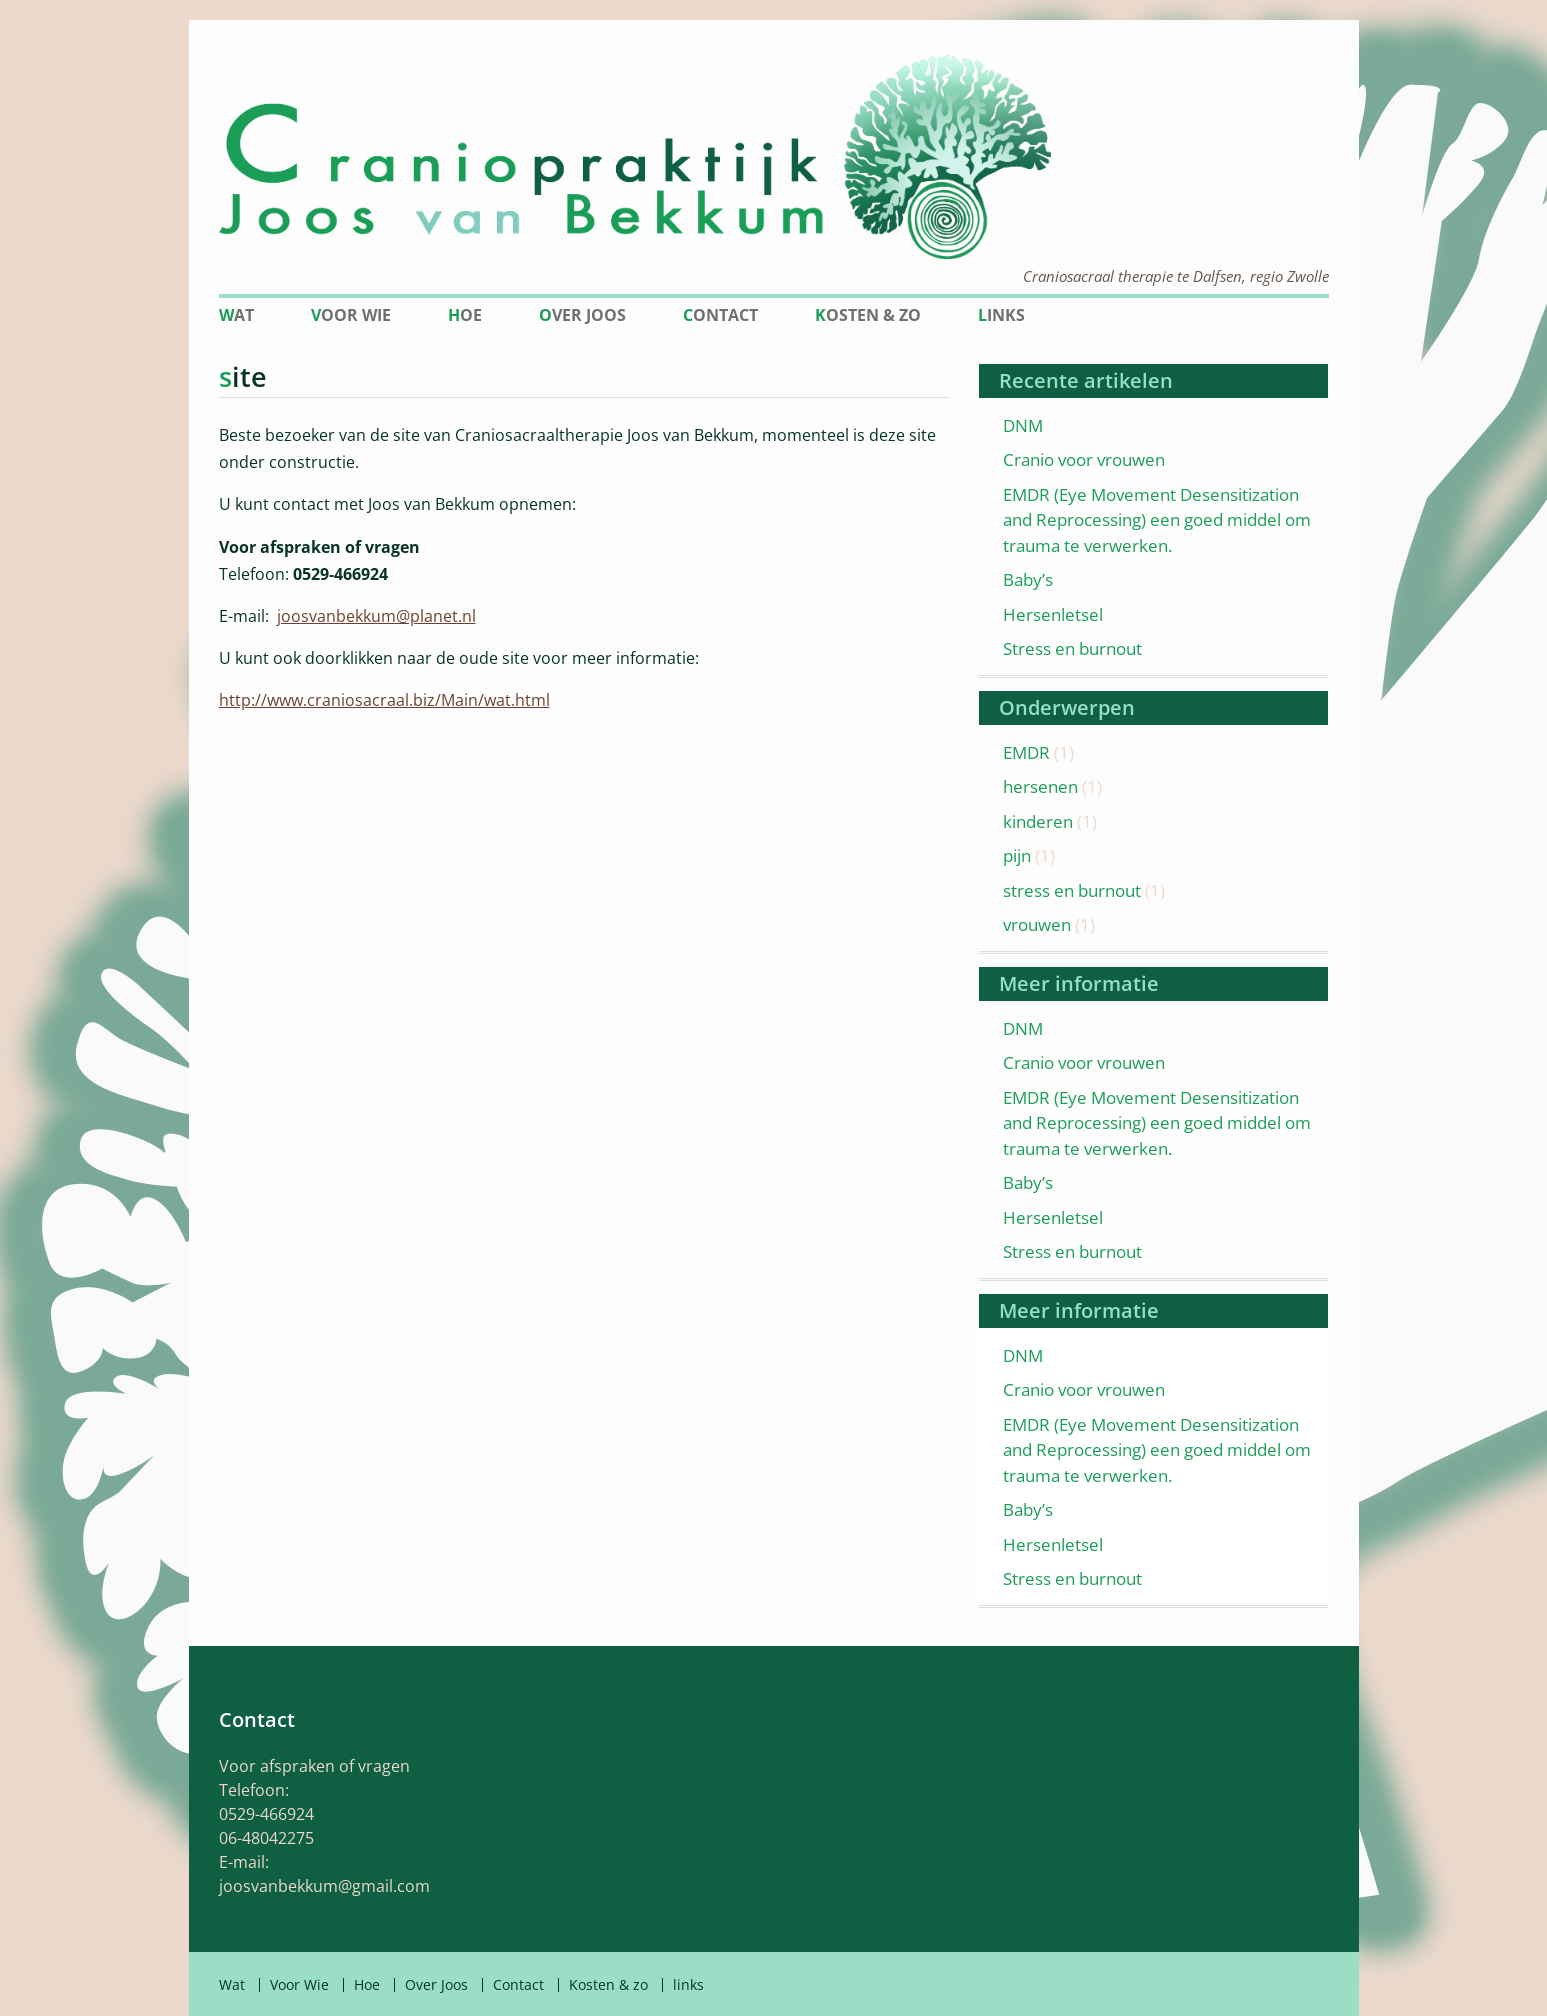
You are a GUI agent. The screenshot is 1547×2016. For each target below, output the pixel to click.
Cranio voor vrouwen (1084, 459)
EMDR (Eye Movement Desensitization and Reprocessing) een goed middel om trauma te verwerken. (1157, 520)
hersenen (1040, 786)
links (1001, 315)
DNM (1023, 425)
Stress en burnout (1072, 648)
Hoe (465, 315)
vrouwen (1037, 924)
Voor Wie (351, 315)
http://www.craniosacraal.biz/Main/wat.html (384, 700)
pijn (1017, 855)
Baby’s (1028, 579)
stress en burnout (1072, 890)
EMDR (1026, 752)
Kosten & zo (868, 315)
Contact (720, 315)
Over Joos (582, 315)
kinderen (1038, 821)
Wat (236, 315)
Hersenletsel (1053, 614)
